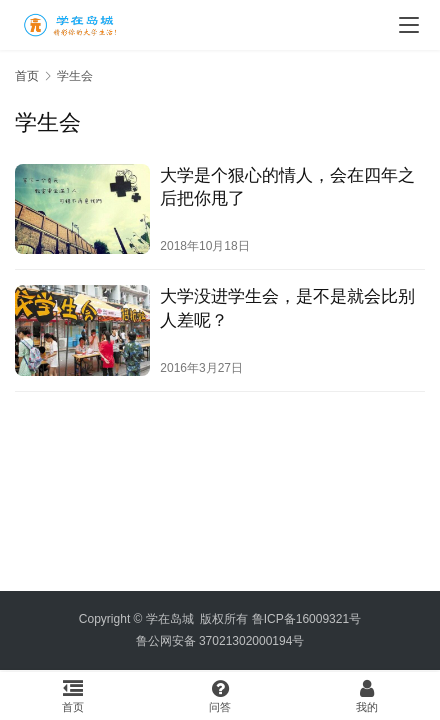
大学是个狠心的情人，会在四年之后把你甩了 (287, 187)
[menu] (409, 25)
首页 (27, 76)
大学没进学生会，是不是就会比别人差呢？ (287, 308)
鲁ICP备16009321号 (306, 619)
